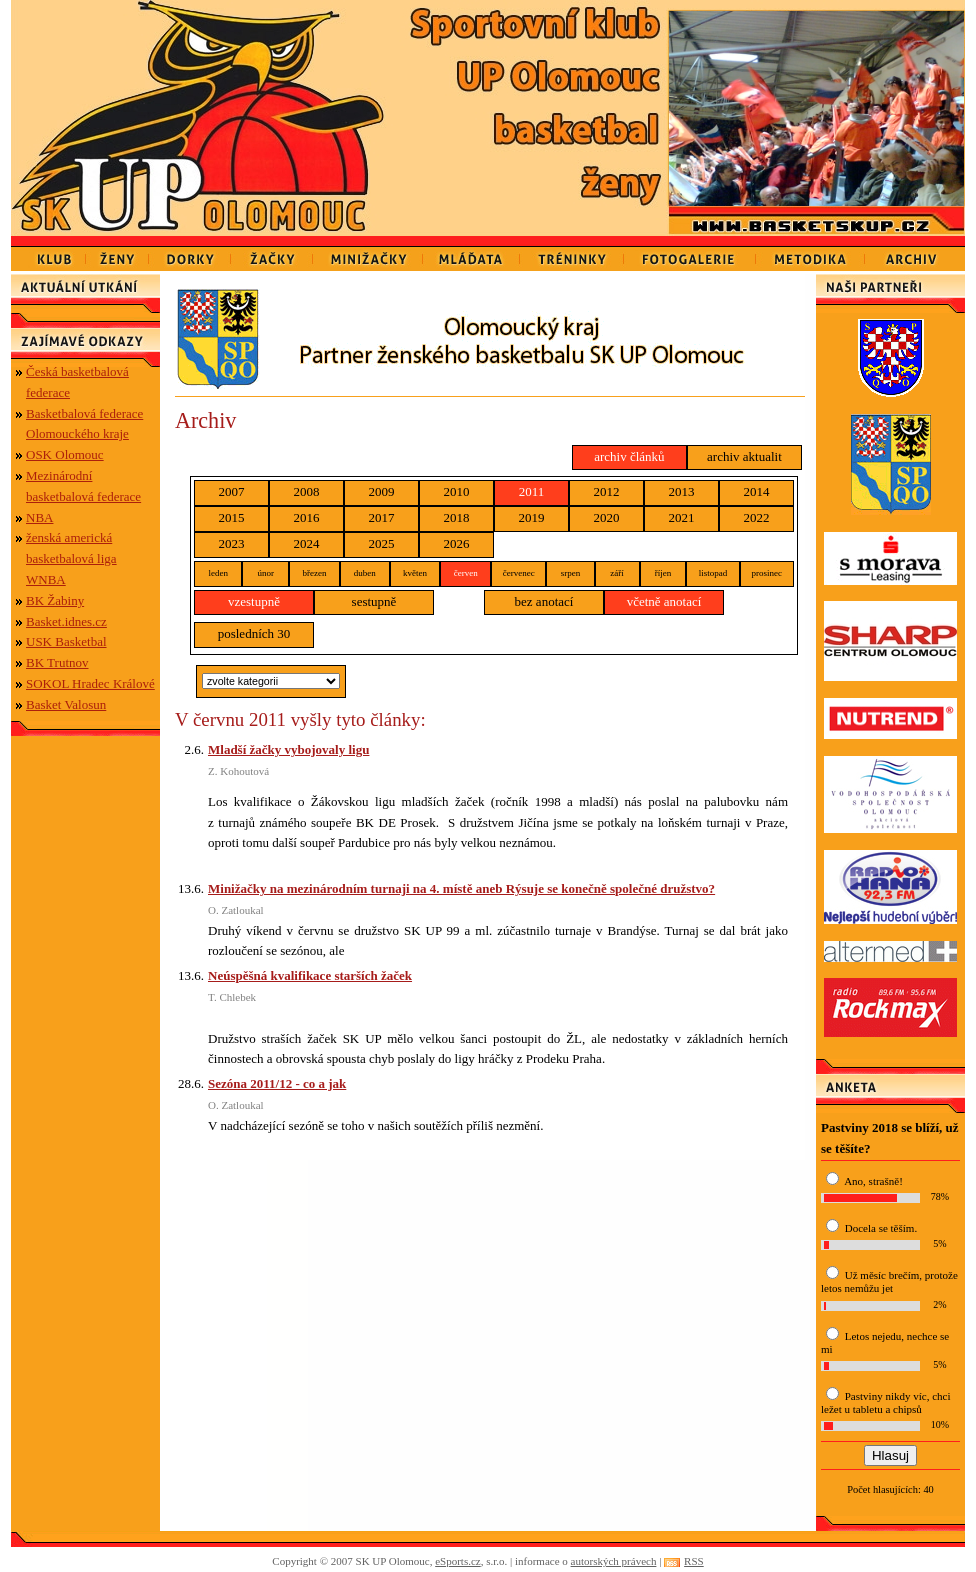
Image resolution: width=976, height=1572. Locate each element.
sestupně (374, 601)
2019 (532, 517)
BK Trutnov (57, 662)
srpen (571, 573)
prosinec (767, 573)
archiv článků (629, 456)
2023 (232, 543)
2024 (307, 543)
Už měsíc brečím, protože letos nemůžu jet (889, 1281)
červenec (519, 573)
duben (365, 573)
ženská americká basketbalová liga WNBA (71, 558)
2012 (607, 491)
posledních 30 (254, 633)
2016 (307, 517)
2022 (757, 517)
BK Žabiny (55, 600)
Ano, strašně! (873, 1181)
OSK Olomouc (65, 454)
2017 (382, 517)
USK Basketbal (66, 641)
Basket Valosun (66, 704)
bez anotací (544, 601)
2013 (682, 491)
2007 (232, 491)
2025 (382, 543)
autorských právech (614, 1561)
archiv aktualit (744, 456)
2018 (457, 517)
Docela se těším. (881, 1228)
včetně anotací (664, 601)
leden (218, 573)
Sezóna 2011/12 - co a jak (277, 1083)
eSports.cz (458, 1561)
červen (466, 573)
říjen (663, 573)
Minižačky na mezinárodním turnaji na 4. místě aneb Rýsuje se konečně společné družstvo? (461, 888)
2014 (757, 491)
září (617, 573)
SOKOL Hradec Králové (90, 683)
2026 (457, 543)
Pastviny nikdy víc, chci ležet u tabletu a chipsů (885, 1402)
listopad (713, 573)
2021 (682, 517)
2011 (532, 491)
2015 (232, 517)
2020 (607, 517)
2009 (382, 491)
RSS (694, 1561)
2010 (457, 491)
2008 (307, 491)
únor (265, 573)
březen (314, 573)
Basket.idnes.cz (66, 621)
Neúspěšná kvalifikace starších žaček (310, 975)
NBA (39, 517)
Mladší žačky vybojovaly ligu (288, 749)
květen (415, 573)
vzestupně (254, 601)
